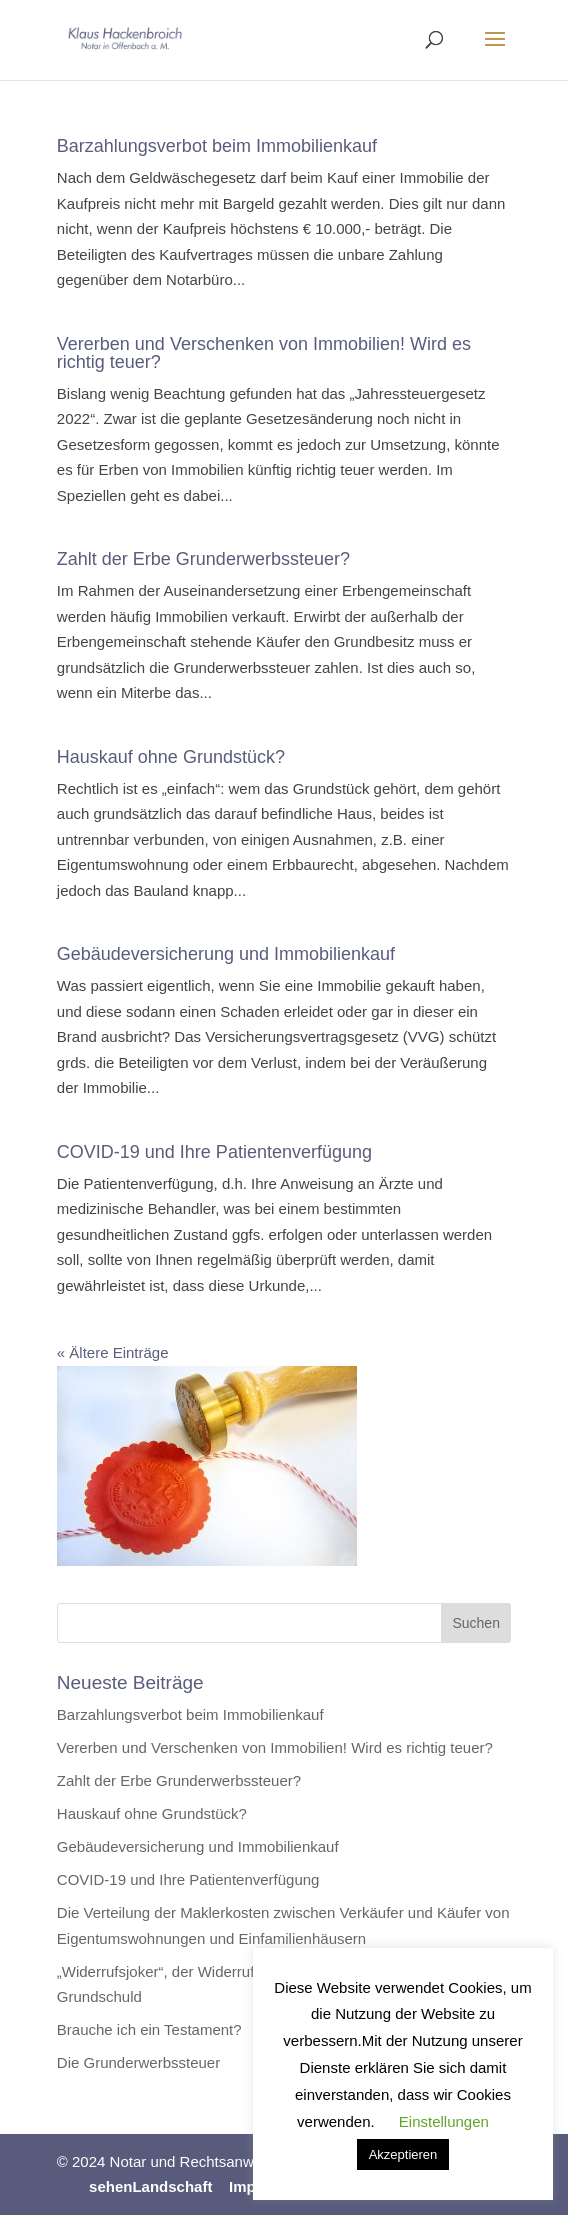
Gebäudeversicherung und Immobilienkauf (226, 954)
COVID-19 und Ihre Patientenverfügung (214, 1152)
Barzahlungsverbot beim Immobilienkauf (217, 146)
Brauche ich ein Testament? (149, 2029)
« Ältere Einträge (113, 1352)
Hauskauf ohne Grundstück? (171, 757)
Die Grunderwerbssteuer (138, 2062)
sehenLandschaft (150, 2186)
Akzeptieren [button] (403, 2154)
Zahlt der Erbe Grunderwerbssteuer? (203, 559)
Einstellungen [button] (444, 2121)
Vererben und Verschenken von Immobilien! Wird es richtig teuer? (264, 353)
